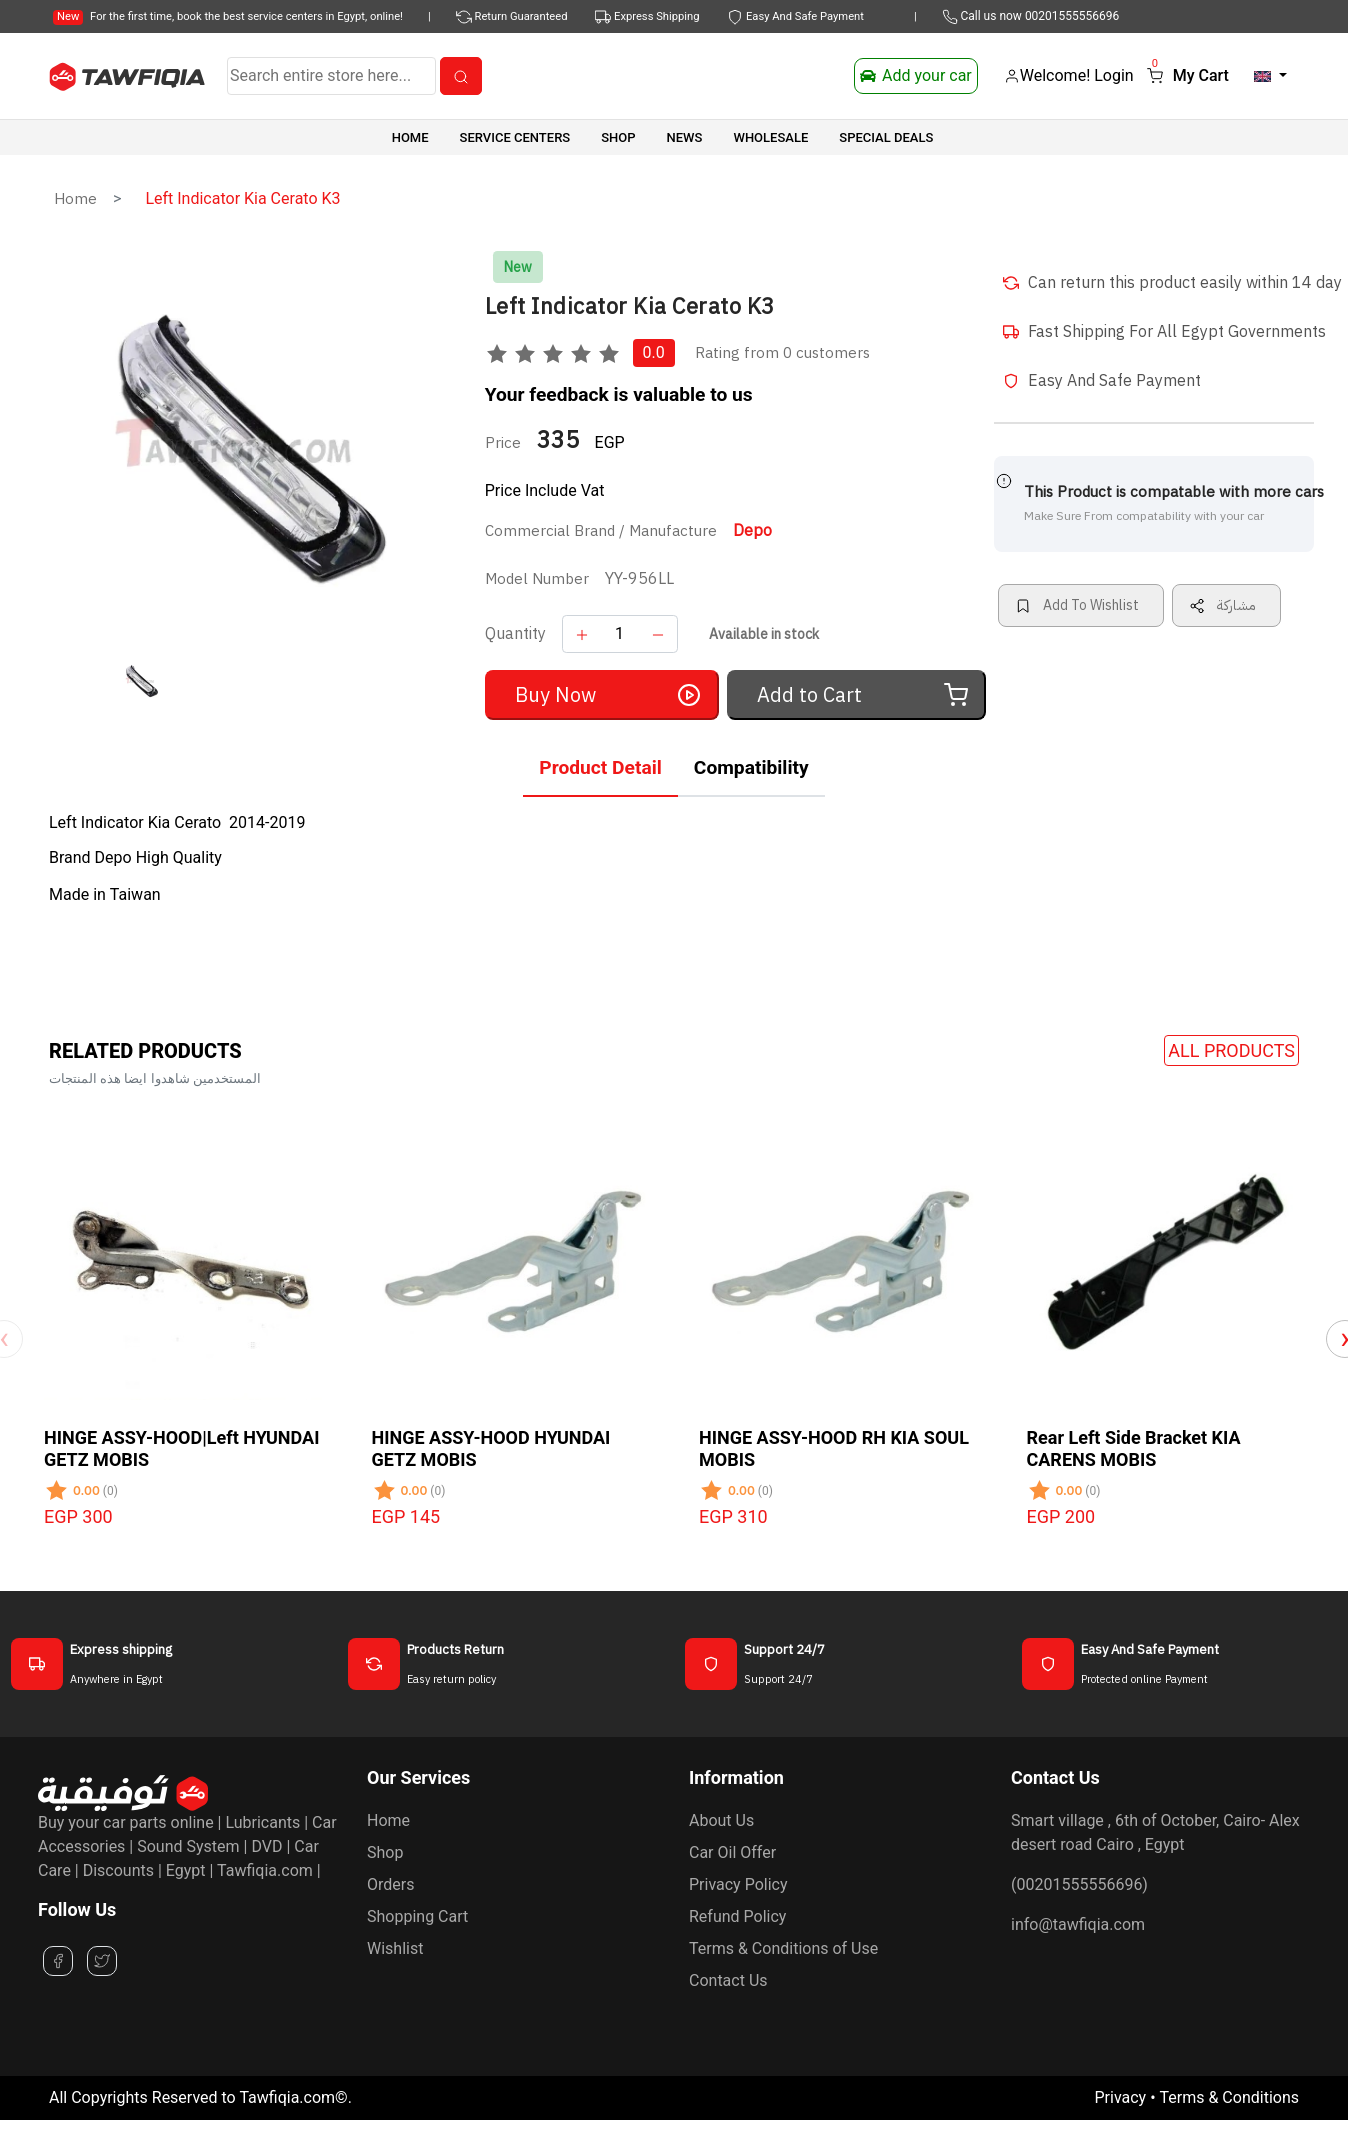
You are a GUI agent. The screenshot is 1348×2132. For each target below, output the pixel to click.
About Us (721, 1820)
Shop (385, 1852)
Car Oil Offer (732, 1852)
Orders (390, 1884)
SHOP (618, 137)
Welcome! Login (1069, 75)
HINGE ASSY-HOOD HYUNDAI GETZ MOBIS (491, 1448)
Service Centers (515, 137)
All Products (1231, 1050)
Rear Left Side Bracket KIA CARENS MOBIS (1134, 1448)
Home (410, 137)
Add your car (916, 75)
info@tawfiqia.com (1078, 1924)
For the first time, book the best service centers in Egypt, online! (228, 16)
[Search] (331, 76)
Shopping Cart (417, 1916)
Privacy (1120, 2097)
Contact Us (728, 1980)
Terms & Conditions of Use (783, 1948)
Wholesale (770, 137)
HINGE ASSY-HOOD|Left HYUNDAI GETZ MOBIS (181, 1448)
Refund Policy (737, 1916)
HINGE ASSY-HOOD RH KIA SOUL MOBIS (834, 1448)
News (685, 137)
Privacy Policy (738, 1884)
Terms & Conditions (1230, 2097)
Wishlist (395, 1948)
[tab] (600, 772)
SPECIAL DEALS (886, 137)
